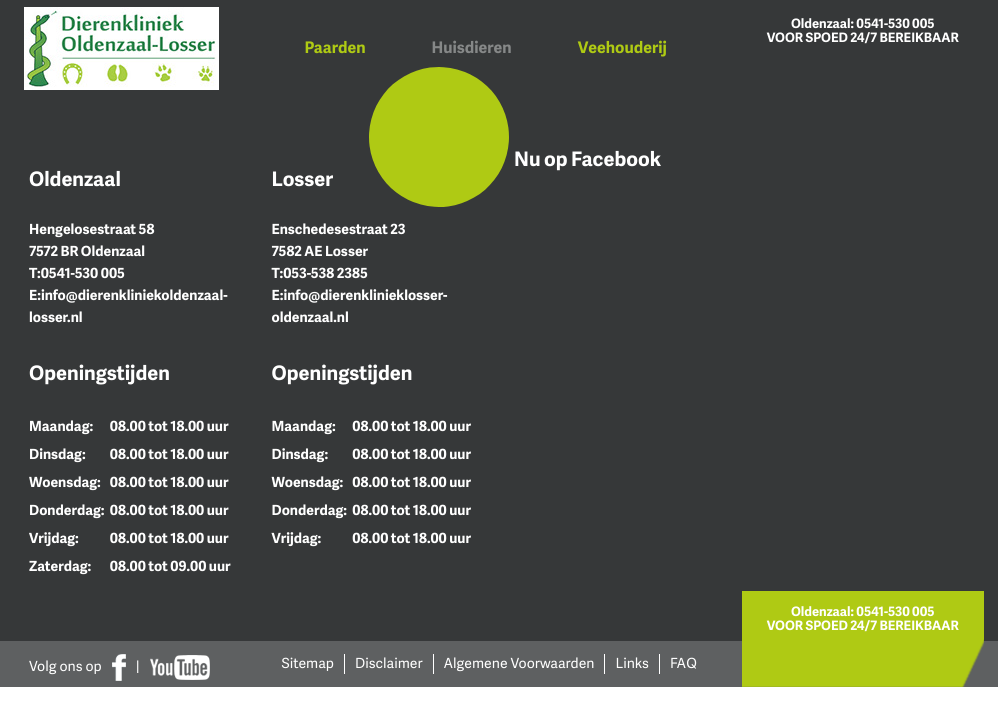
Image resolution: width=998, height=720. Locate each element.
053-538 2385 (325, 273)
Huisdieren (472, 47)
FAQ (683, 663)
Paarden (335, 47)
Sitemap (308, 663)
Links (631, 663)
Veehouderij (622, 47)
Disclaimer (389, 663)
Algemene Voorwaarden (519, 663)
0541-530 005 (895, 23)
